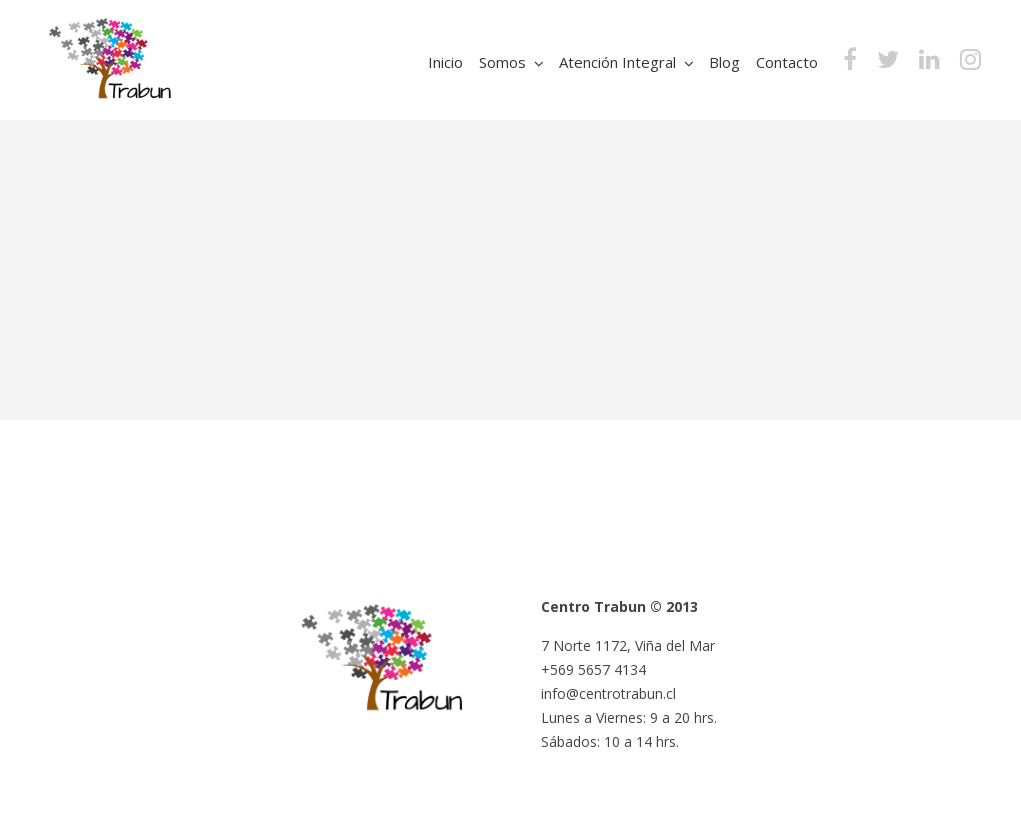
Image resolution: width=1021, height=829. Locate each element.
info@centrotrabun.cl (608, 693)
